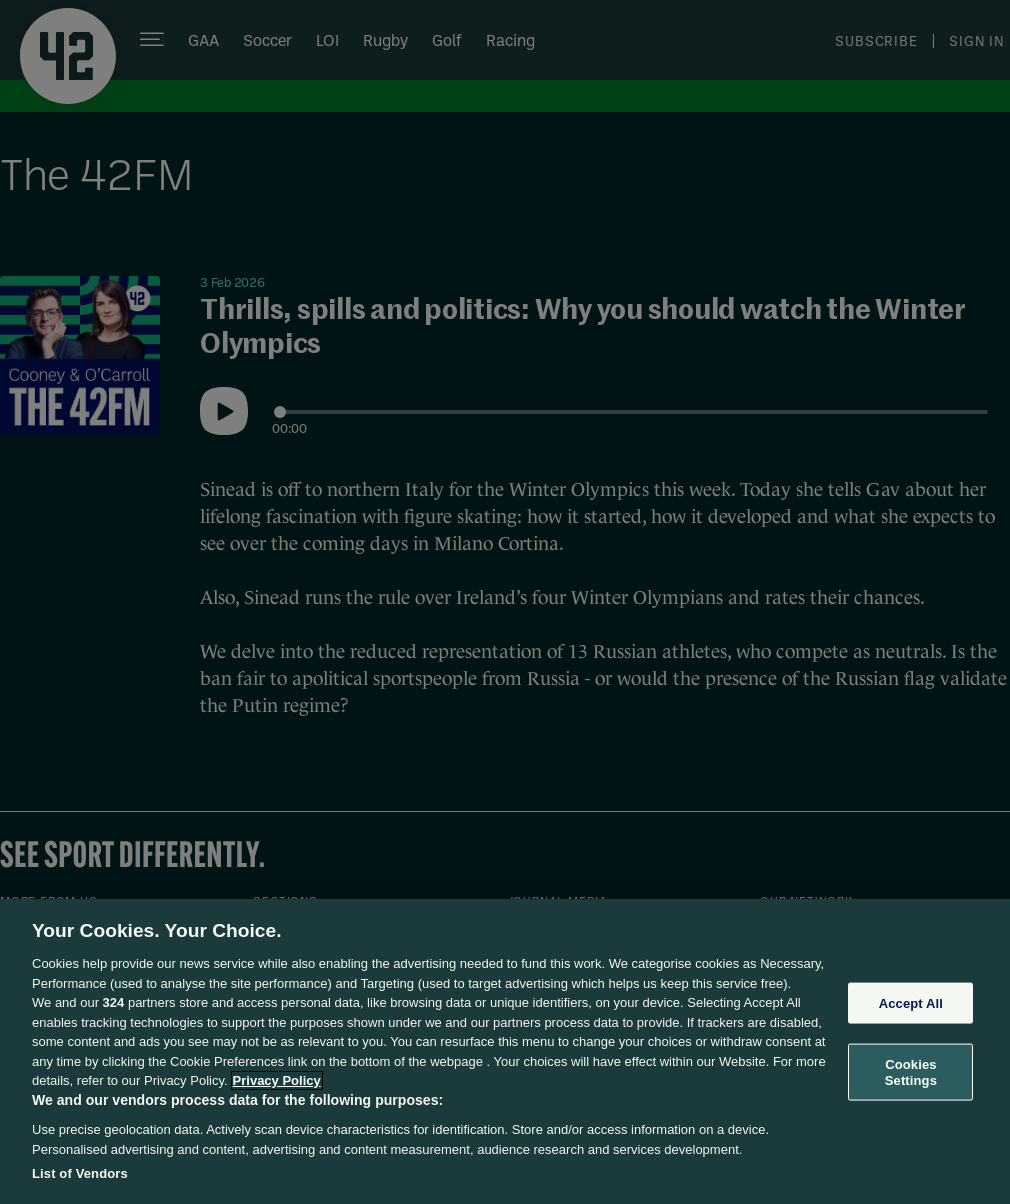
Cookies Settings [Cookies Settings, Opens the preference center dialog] (911, 1072)
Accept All (911, 1002)
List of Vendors (80, 1173)
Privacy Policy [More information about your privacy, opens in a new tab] (277, 1080)
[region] (505, 1051)
